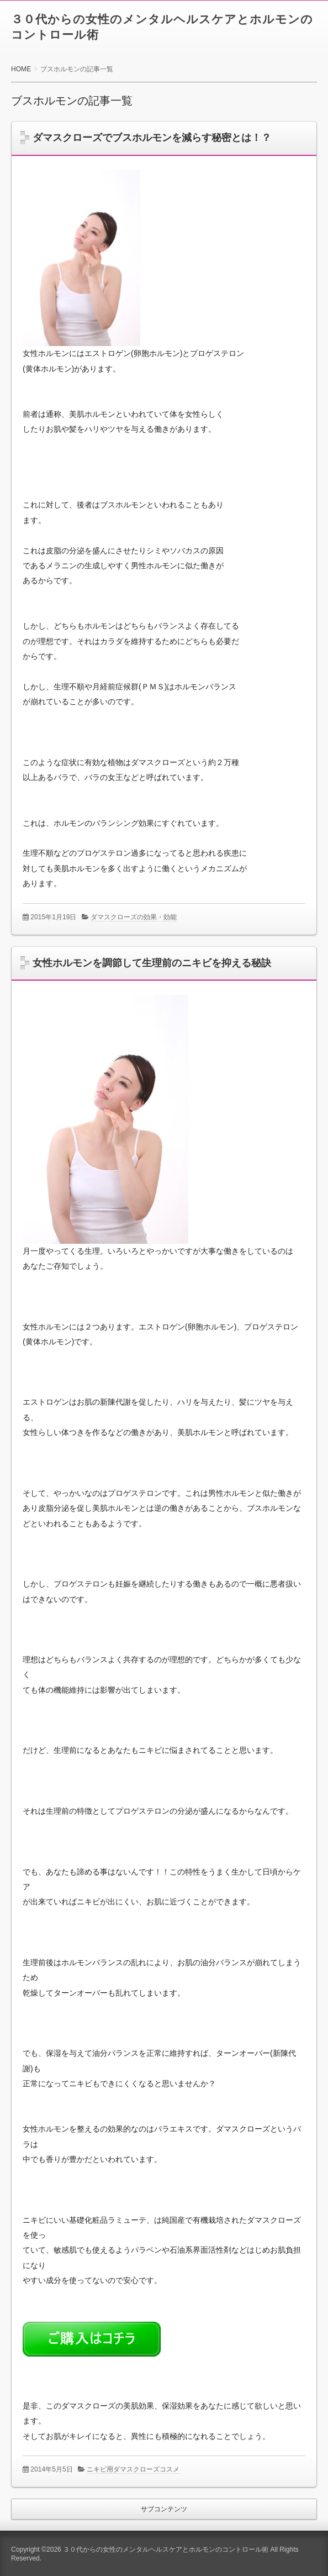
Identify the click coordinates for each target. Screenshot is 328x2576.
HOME (21, 69)
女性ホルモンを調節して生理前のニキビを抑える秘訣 (152, 962)
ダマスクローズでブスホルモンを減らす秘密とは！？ (152, 137)
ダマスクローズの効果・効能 (134, 917)
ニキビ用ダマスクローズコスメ (133, 2469)
